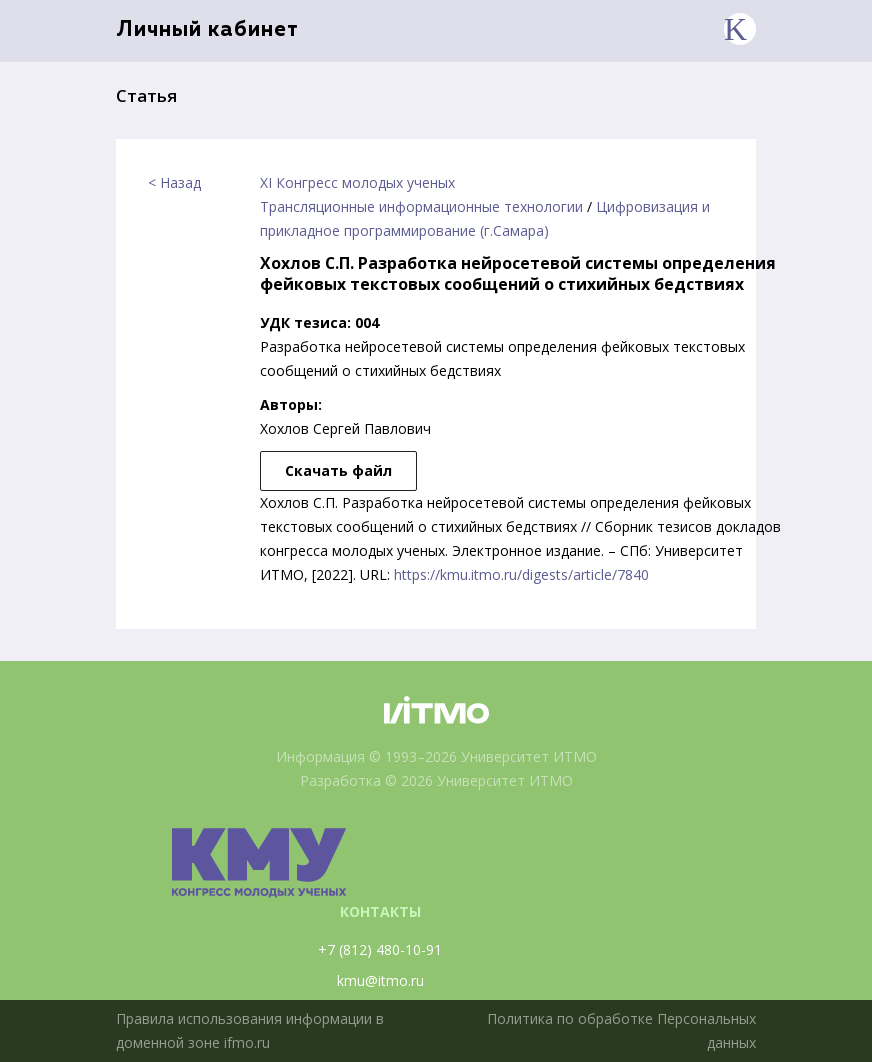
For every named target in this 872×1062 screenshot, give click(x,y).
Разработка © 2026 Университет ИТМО (436, 780)
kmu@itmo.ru (380, 980)
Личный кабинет (207, 30)
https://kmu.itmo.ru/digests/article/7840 (521, 574)
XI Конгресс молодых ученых (357, 182)
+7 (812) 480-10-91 (380, 949)
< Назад (174, 182)
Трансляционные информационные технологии (421, 206)
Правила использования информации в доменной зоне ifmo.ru (250, 1030)
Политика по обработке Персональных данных (621, 1030)
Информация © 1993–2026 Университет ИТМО (436, 756)
